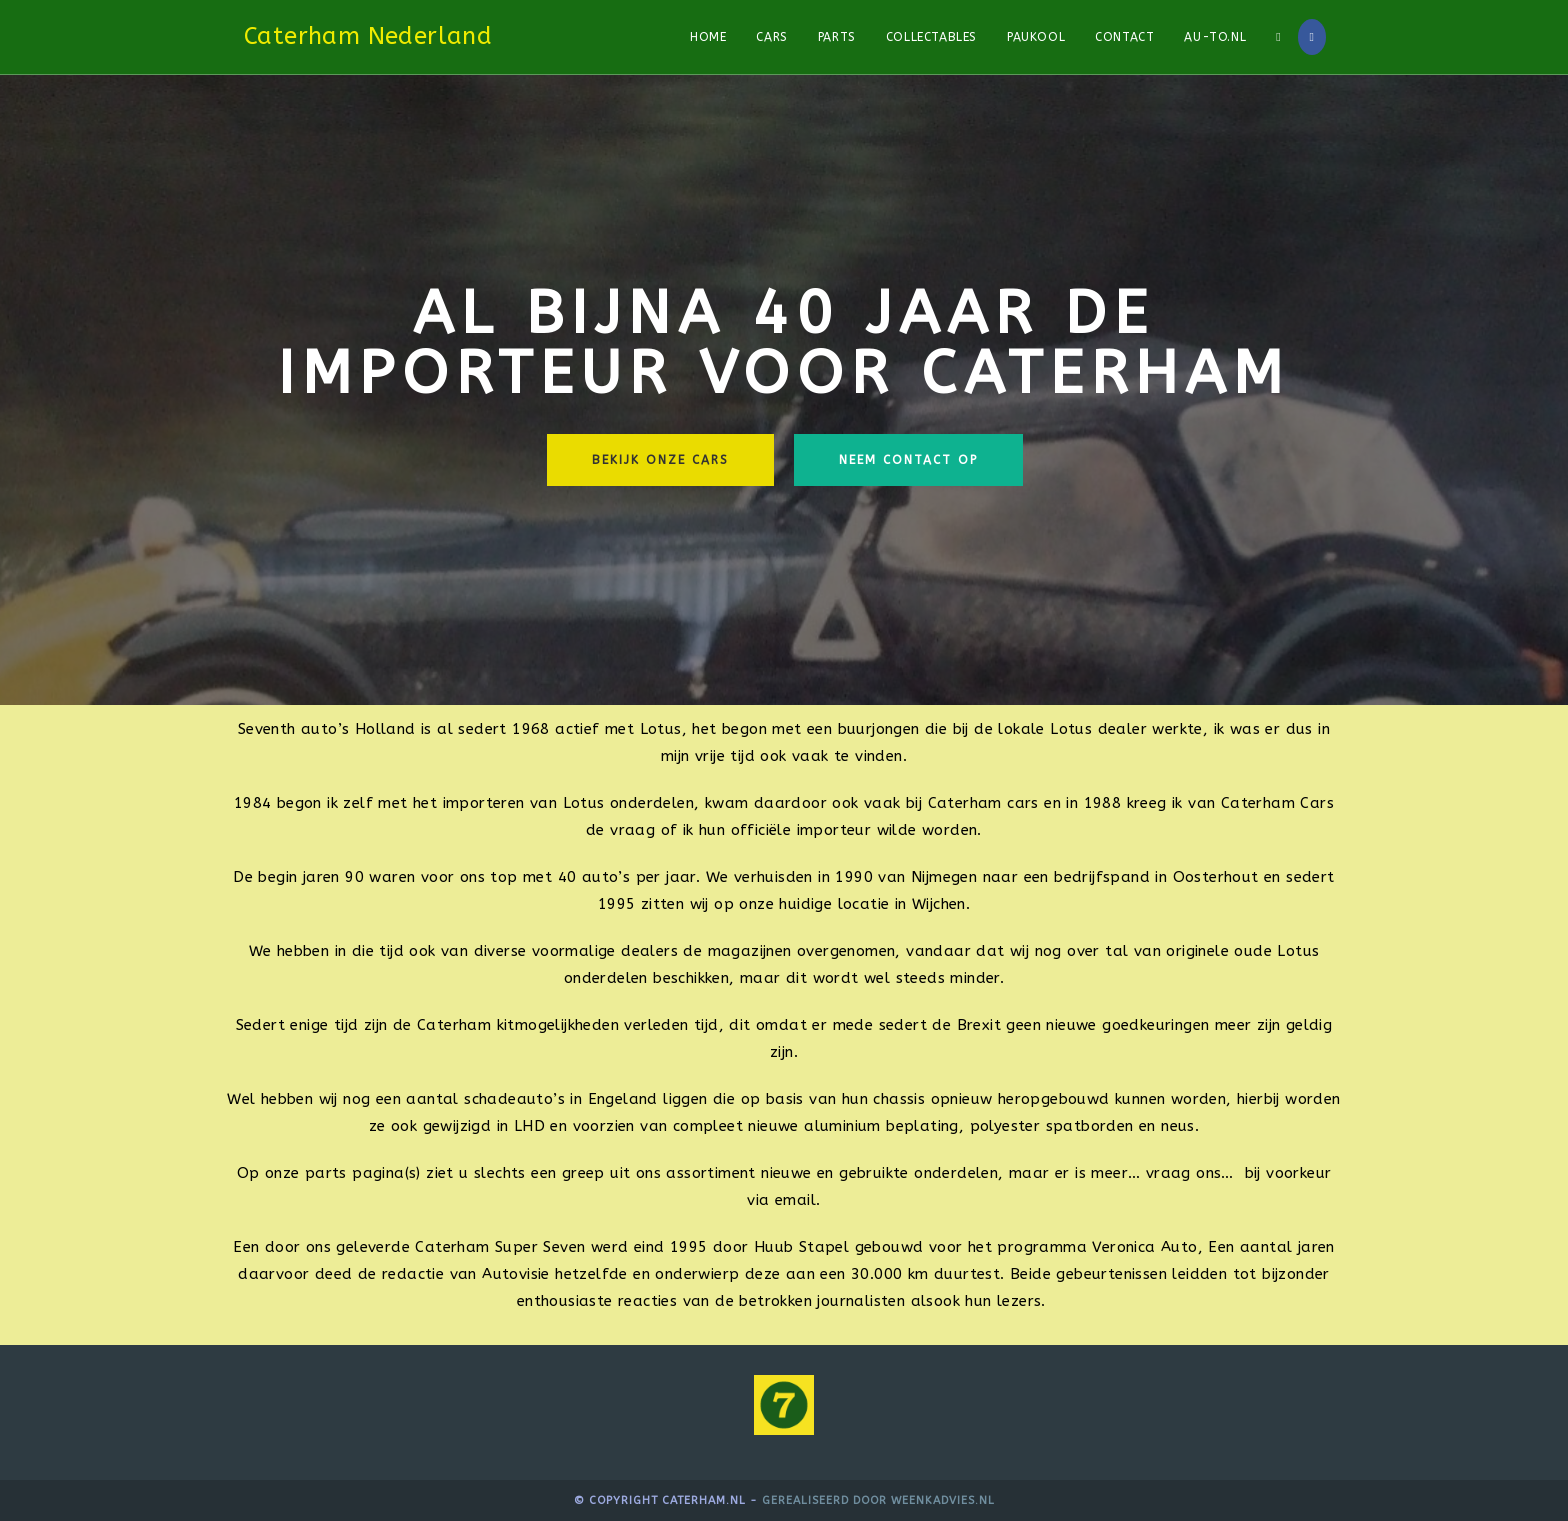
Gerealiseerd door (826, 1500)
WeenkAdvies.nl (943, 1500)
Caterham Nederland (368, 36)
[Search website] (1278, 37)
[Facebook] (1312, 37)
